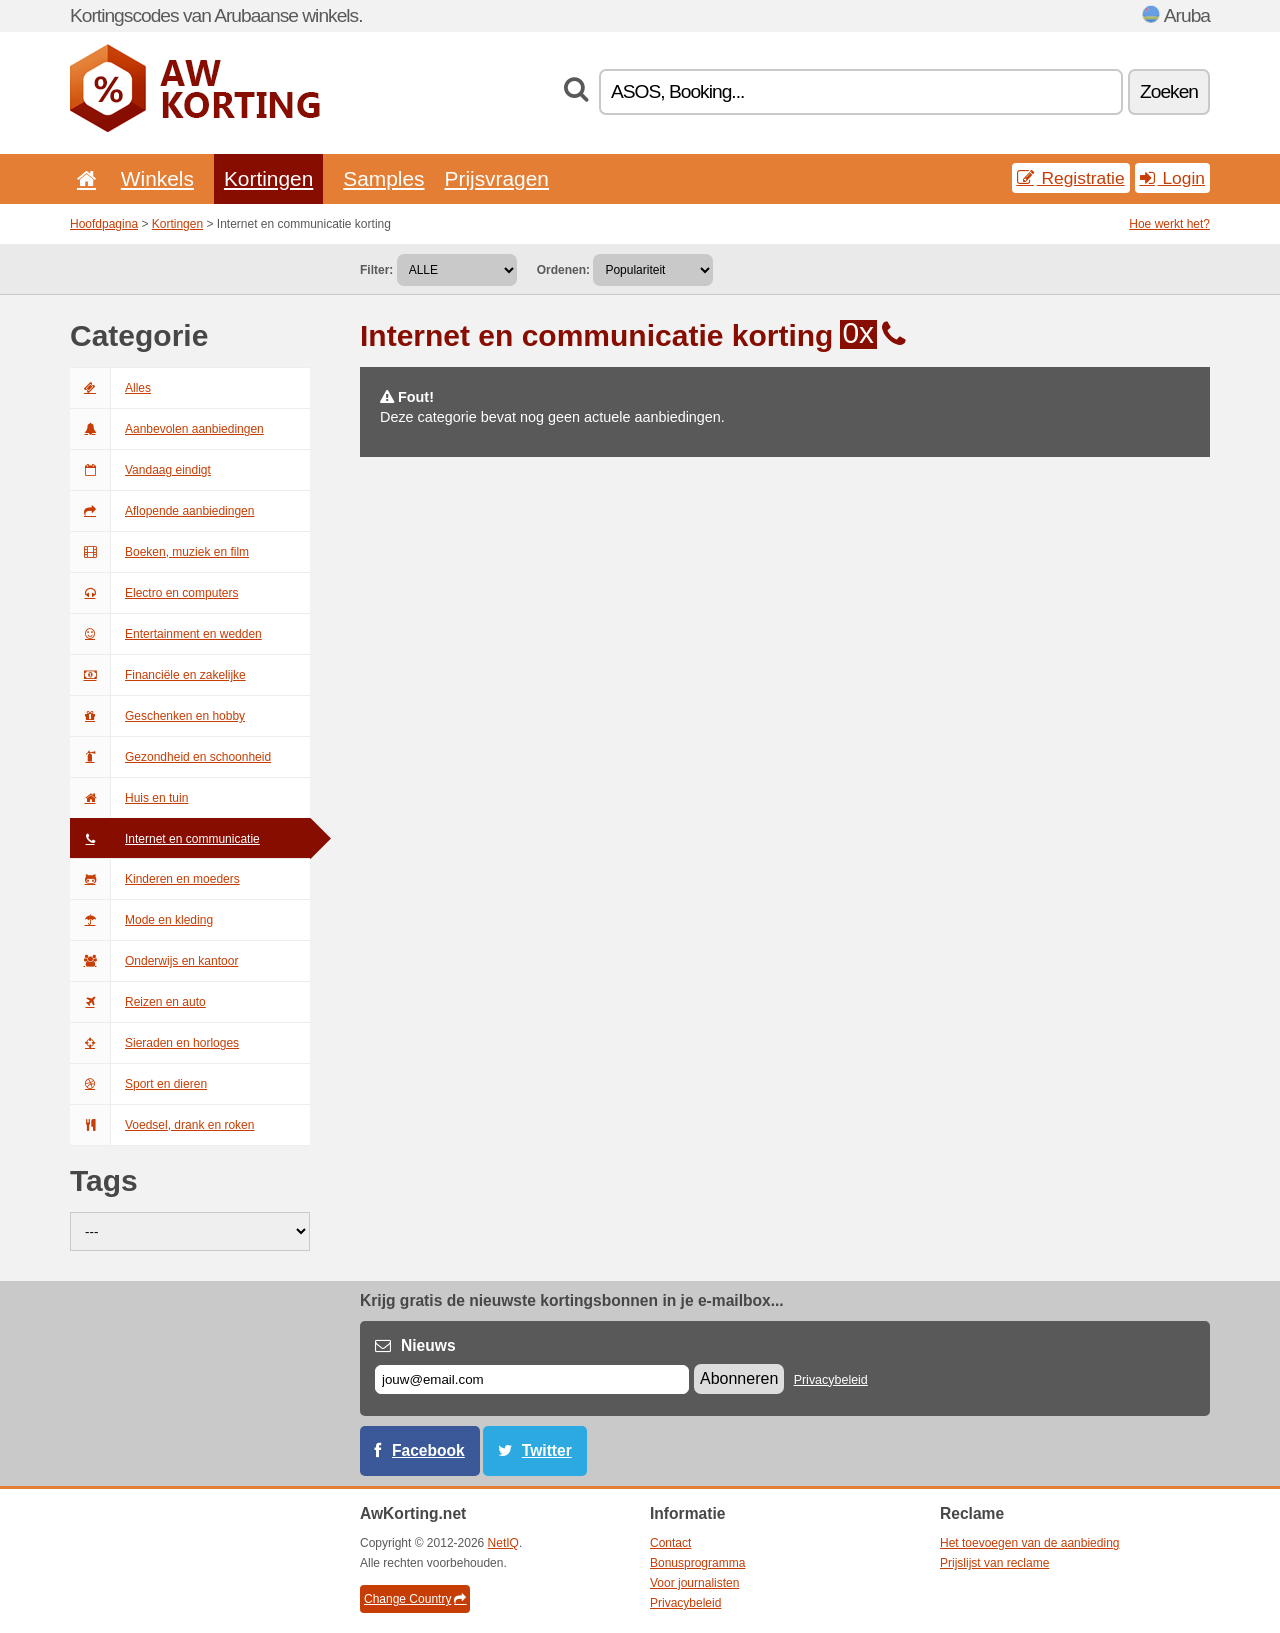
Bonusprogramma (697, 1563)
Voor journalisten (694, 1583)
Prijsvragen (497, 178)
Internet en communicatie (165, 839)
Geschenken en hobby (157, 716)
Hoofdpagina (104, 224)
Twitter (547, 1450)
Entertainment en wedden (166, 634)
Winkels (157, 178)
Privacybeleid (831, 1380)
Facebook (428, 1450)
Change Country (415, 1599)
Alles (110, 388)
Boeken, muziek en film (159, 552)
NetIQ (503, 1543)
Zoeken (1169, 91)
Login (1172, 178)
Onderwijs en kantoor (154, 961)
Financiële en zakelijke (158, 675)
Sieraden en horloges (154, 1043)
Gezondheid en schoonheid (170, 757)
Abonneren (739, 1378)
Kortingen (268, 178)
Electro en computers (154, 593)
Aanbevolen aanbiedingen (167, 429)
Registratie (1071, 178)
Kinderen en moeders (155, 879)
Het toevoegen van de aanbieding (1029, 1543)
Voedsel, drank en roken (162, 1125)
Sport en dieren (138, 1084)
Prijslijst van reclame (994, 1563)
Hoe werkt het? (1169, 224)
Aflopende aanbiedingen (162, 511)
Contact (670, 1543)
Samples (383, 178)
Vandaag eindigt (140, 470)
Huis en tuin (129, 798)
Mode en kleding (141, 920)
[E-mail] (532, 1379)
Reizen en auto (138, 1002)
